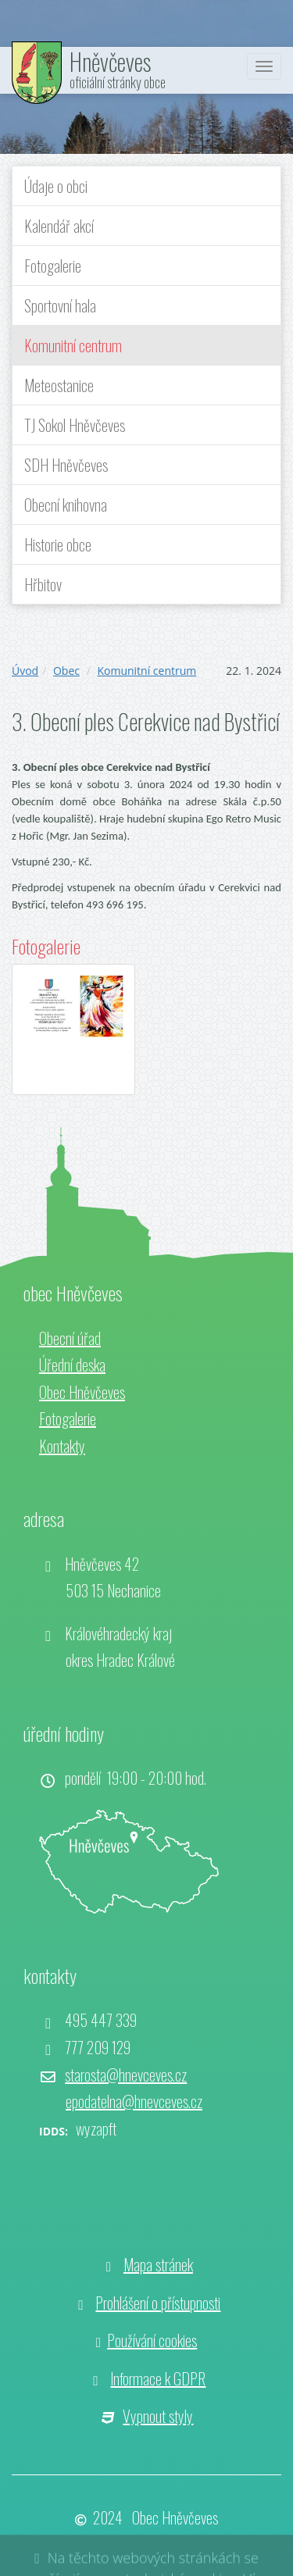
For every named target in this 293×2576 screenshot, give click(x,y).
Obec (66, 670)
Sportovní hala (60, 305)
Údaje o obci (56, 186)
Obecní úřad (70, 1338)
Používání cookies (152, 2340)
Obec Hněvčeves (82, 1392)
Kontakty (62, 1445)
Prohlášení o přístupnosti (157, 2302)
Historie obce (57, 544)
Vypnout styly (158, 2416)
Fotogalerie (52, 265)
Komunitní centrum (73, 345)
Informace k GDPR (157, 2378)
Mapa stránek (158, 2264)
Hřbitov (43, 584)
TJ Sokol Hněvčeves (74, 425)
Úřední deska (72, 1364)
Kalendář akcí (59, 225)
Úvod (25, 670)
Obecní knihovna (65, 504)
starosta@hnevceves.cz (126, 2074)
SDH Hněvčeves (66, 464)
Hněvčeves (110, 61)
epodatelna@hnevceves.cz (134, 2101)
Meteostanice (59, 385)
